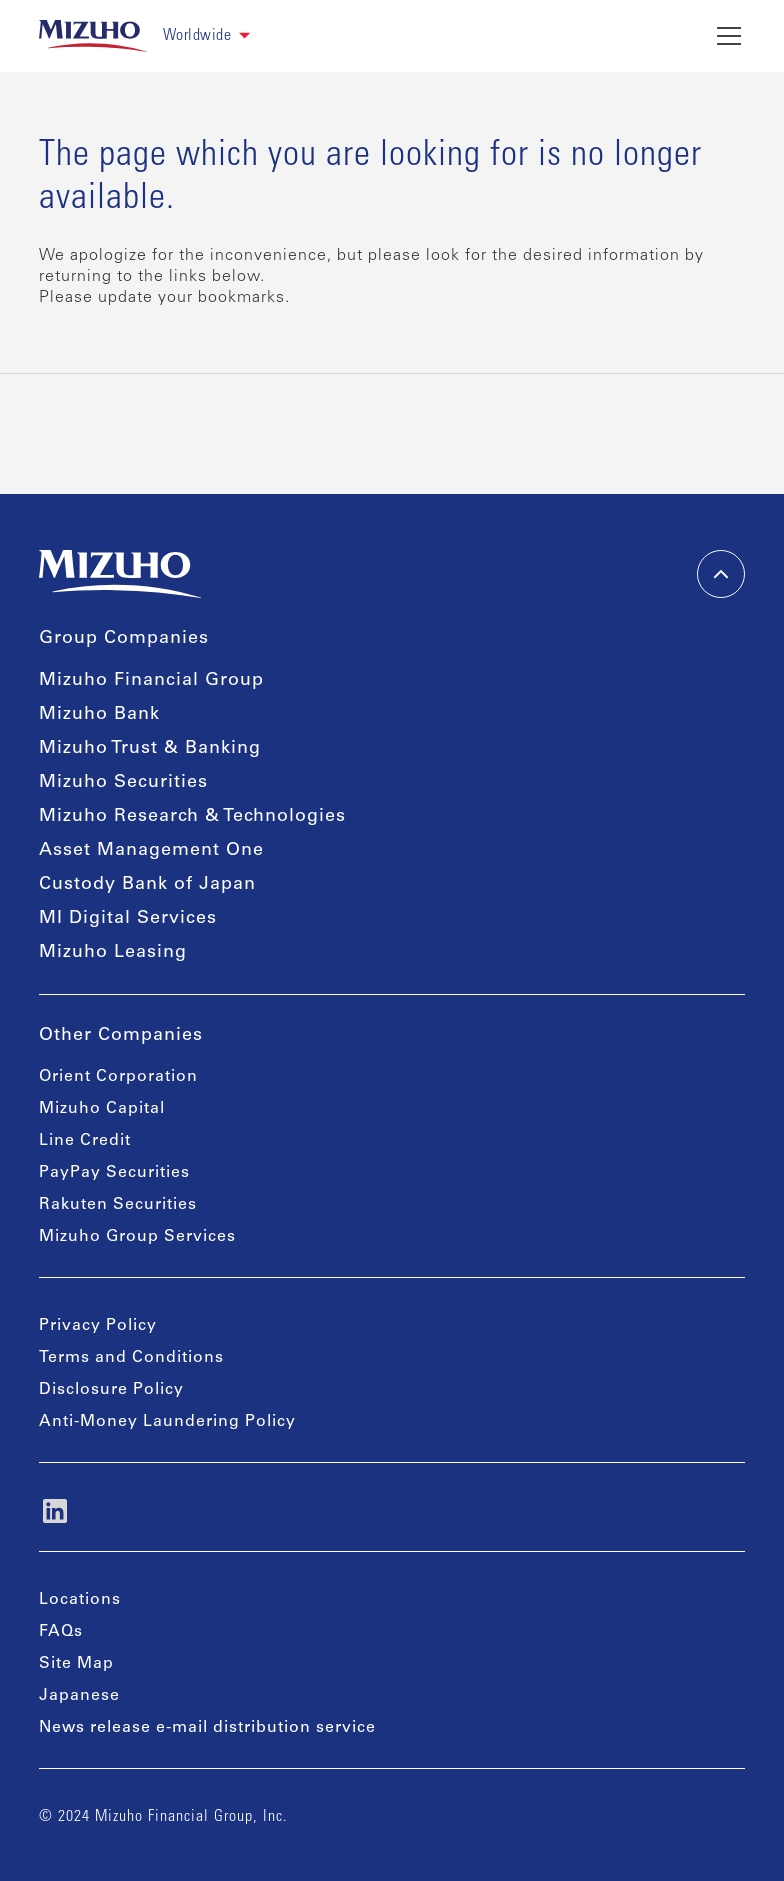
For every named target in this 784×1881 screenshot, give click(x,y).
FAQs (61, 1632)
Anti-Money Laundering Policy (167, 1422)
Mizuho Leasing (113, 953)
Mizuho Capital (102, 1109)
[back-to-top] (721, 574)
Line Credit (85, 1141)
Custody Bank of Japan (147, 885)
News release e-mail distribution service (207, 1728)
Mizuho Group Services (137, 1237)
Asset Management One (151, 851)
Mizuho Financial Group (151, 681)
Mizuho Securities (123, 783)
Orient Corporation (118, 1077)
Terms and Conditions (131, 1358)
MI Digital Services (128, 919)
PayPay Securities (114, 1173)
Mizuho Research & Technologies (192, 817)
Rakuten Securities (118, 1205)
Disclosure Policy (111, 1390)
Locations (80, 1600)
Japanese (79, 1696)
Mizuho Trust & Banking (150, 749)
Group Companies (124, 639)
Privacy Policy (98, 1326)
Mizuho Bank (99, 715)
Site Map (76, 1664)
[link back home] (93, 36)
